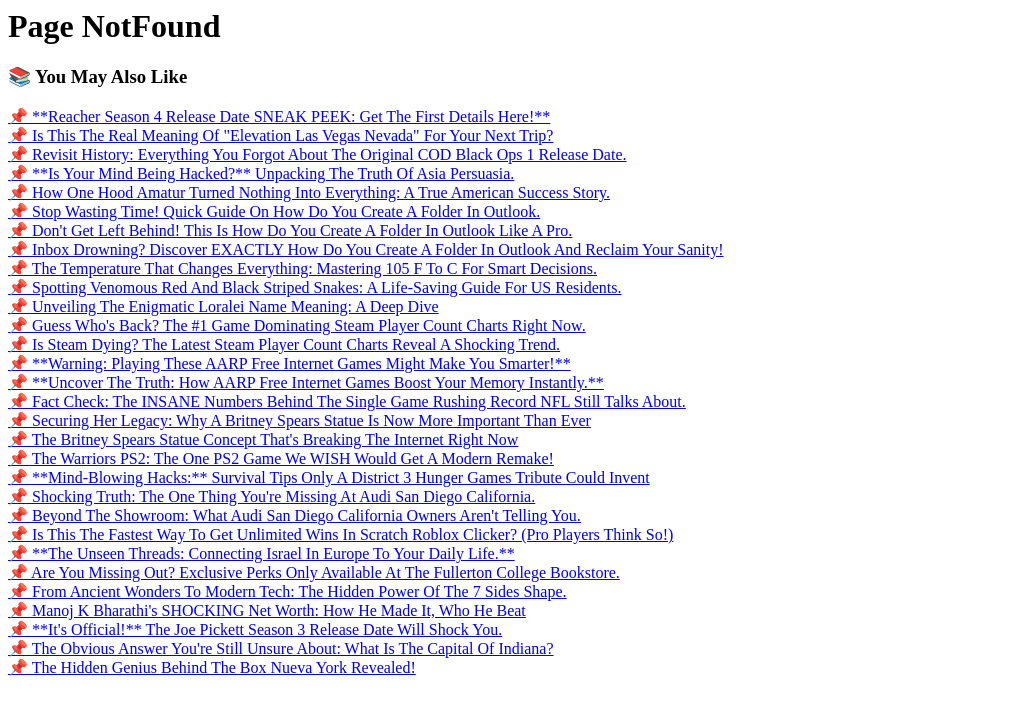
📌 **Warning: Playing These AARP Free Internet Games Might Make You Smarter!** (289, 363)
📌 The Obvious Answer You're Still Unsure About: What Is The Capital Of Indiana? (281, 648)
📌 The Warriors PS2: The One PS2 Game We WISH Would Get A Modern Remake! (281, 458)
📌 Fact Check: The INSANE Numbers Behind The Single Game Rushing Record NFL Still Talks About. (347, 401)
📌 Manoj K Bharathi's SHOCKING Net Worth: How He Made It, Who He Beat (267, 610)
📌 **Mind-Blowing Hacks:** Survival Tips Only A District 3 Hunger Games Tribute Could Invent (329, 477)
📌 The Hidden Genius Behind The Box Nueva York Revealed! (212, 667)
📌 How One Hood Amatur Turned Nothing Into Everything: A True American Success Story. (309, 192)
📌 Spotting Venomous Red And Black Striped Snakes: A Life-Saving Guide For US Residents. (314, 287)
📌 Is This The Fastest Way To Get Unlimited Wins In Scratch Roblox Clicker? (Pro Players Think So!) (340, 534)
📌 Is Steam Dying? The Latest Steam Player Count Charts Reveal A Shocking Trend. (284, 344)
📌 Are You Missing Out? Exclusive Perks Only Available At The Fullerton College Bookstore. (314, 572)
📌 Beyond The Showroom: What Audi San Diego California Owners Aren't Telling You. (294, 515)
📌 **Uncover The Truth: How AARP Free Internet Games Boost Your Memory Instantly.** (306, 382)
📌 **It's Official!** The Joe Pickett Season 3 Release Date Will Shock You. (255, 629)
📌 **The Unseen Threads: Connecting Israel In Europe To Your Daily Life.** (261, 553)
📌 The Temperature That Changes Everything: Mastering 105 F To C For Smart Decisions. (302, 268)
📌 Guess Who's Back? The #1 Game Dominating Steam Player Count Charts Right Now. (297, 325)
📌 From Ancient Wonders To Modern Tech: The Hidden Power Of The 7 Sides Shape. (287, 591)
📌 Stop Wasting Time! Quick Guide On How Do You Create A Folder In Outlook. (274, 211)
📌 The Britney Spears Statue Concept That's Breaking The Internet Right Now (263, 439)
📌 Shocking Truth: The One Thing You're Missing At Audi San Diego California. (271, 496)
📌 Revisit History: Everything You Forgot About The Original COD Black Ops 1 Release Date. (317, 154)
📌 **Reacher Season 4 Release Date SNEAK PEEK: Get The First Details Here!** (279, 116)
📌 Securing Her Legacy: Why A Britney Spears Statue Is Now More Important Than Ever (299, 420)
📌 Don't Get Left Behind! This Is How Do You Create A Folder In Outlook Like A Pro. (290, 230)
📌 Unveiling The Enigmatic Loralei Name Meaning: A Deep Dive (223, 306)
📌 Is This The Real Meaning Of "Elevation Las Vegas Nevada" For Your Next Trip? (280, 135)
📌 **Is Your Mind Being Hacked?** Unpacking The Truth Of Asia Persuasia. (261, 173)
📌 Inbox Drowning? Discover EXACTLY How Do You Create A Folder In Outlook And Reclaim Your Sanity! (366, 249)
